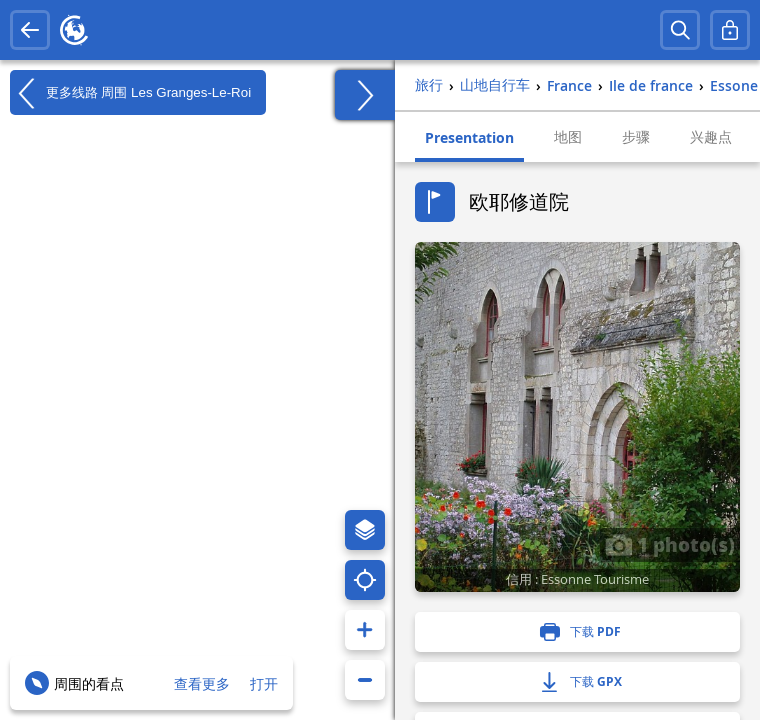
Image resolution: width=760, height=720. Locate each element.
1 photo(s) (670, 544)
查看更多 (202, 683)
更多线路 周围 (130, 93)
